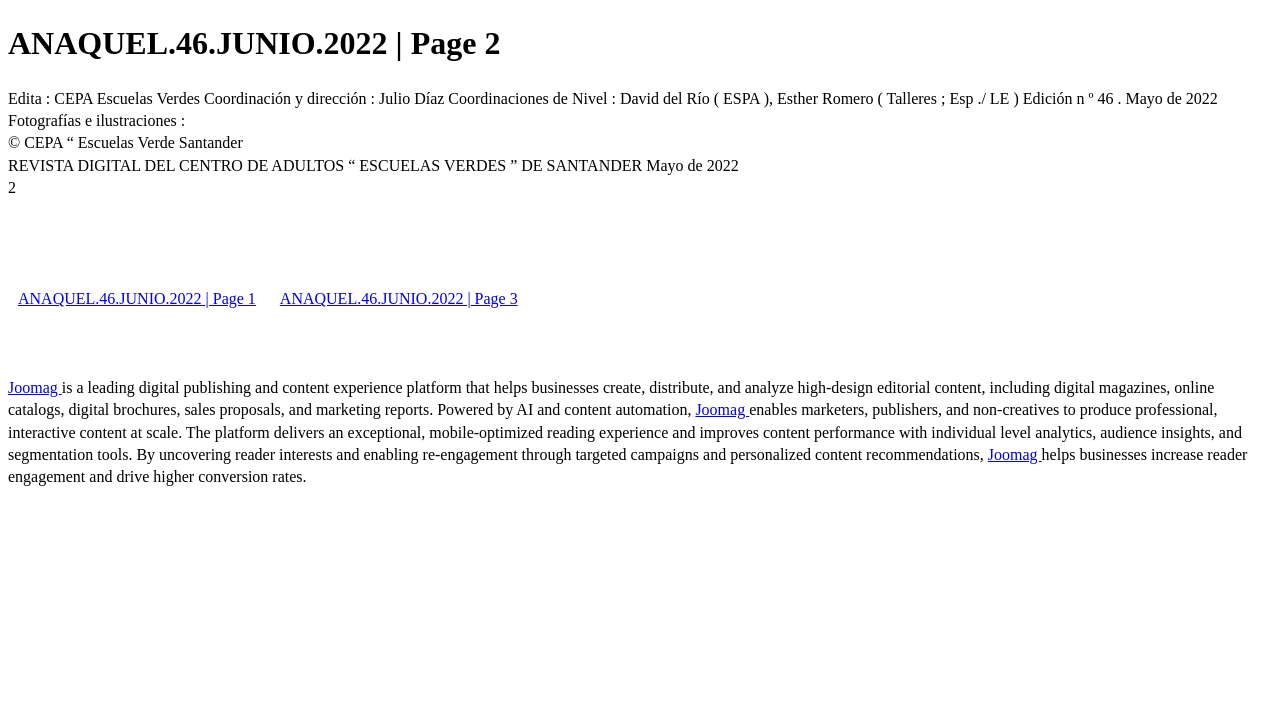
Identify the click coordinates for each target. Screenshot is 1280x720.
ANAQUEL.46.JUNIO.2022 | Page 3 (399, 298)
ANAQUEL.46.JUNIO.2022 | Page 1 (137, 298)
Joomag (35, 387)
